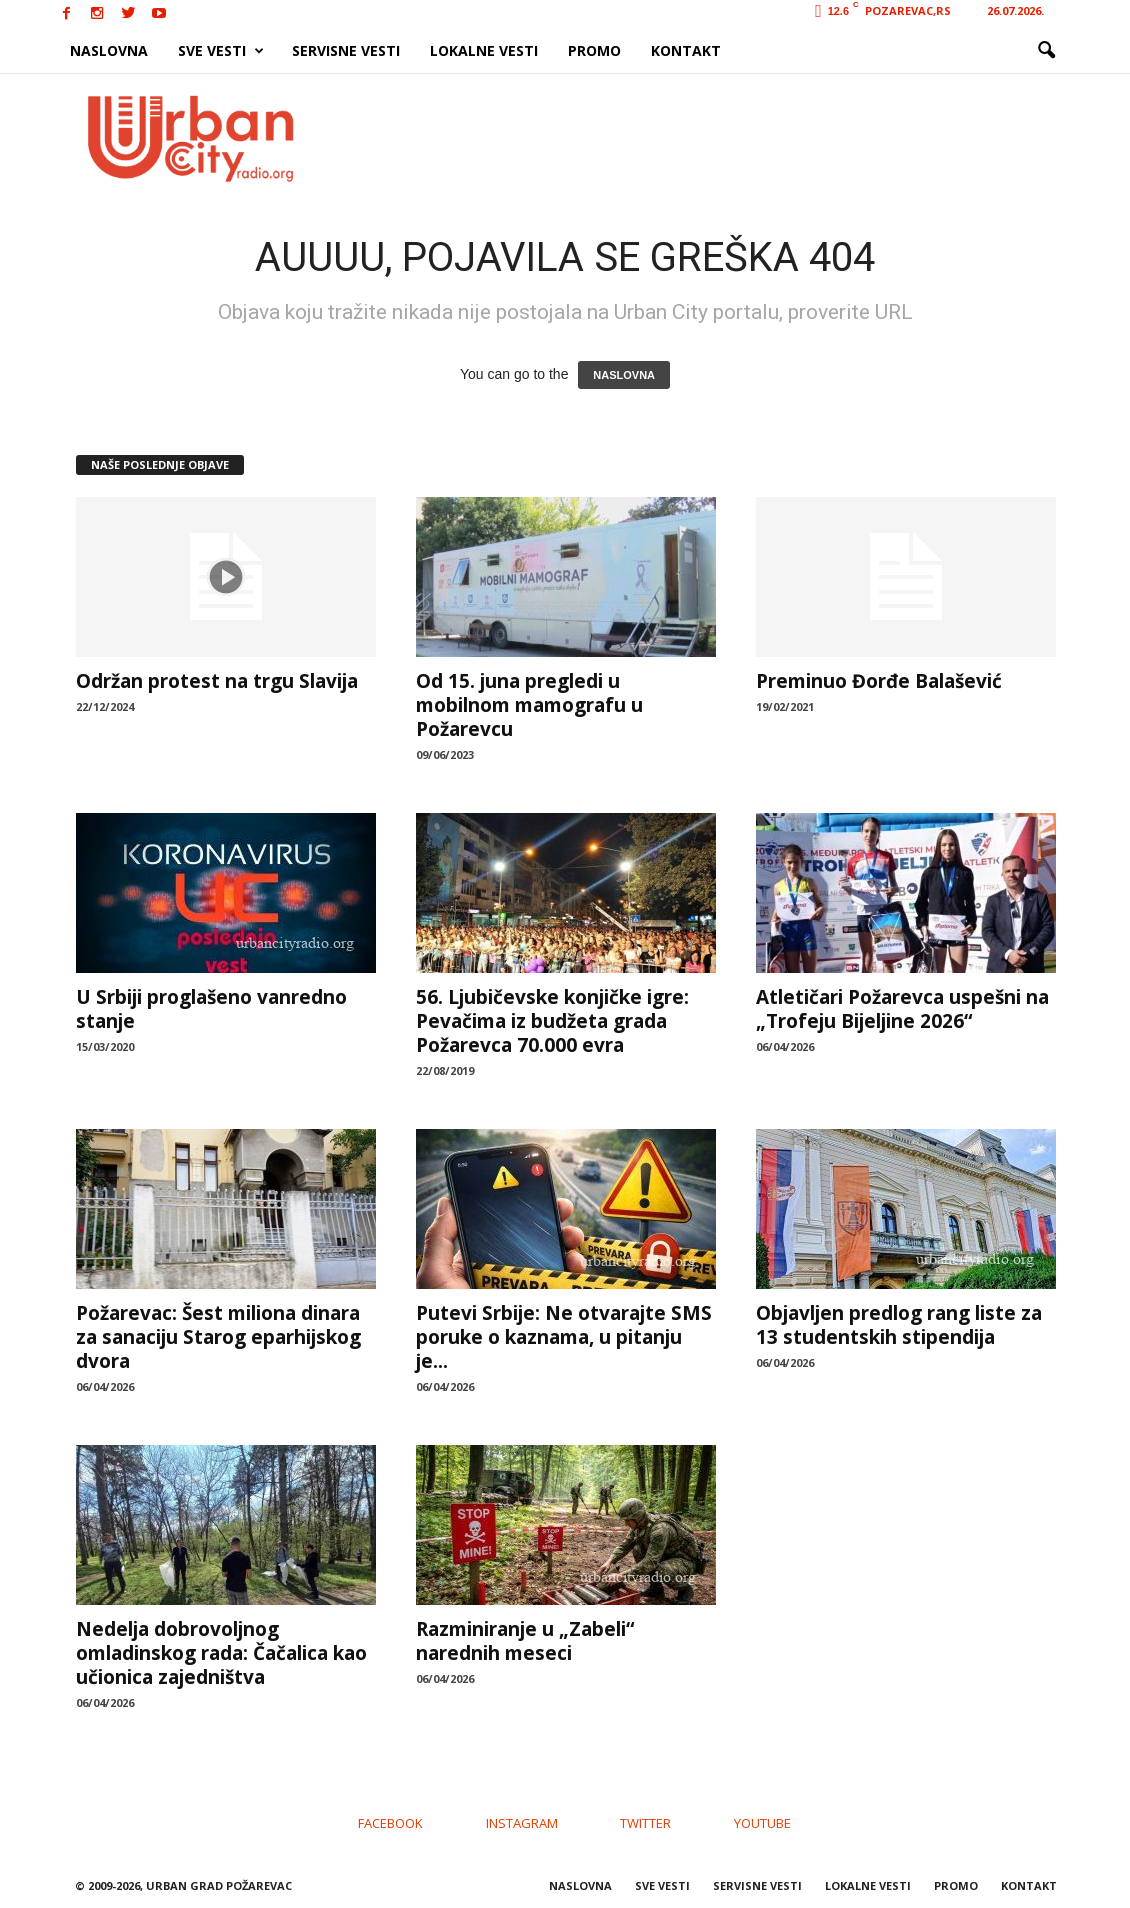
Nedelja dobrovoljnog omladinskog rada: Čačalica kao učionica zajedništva (221, 1653)
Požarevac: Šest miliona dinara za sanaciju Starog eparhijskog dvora (218, 1337)
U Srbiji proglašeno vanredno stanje (211, 1009)
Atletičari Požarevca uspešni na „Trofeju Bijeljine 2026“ (902, 1009)
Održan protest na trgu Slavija (217, 681)
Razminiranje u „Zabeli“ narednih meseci (525, 1641)
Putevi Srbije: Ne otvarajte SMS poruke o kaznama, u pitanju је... (564, 1337)
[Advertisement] (712, 138)
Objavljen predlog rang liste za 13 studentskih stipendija (899, 1325)
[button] (1046, 51)
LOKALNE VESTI (484, 50)
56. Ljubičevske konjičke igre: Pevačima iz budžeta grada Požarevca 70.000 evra (552, 1021)
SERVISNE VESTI (346, 50)
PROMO (594, 50)
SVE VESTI (221, 51)
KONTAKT (686, 50)
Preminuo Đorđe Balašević (879, 681)
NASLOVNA (109, 50)
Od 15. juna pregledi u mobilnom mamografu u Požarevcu (529, 705)
